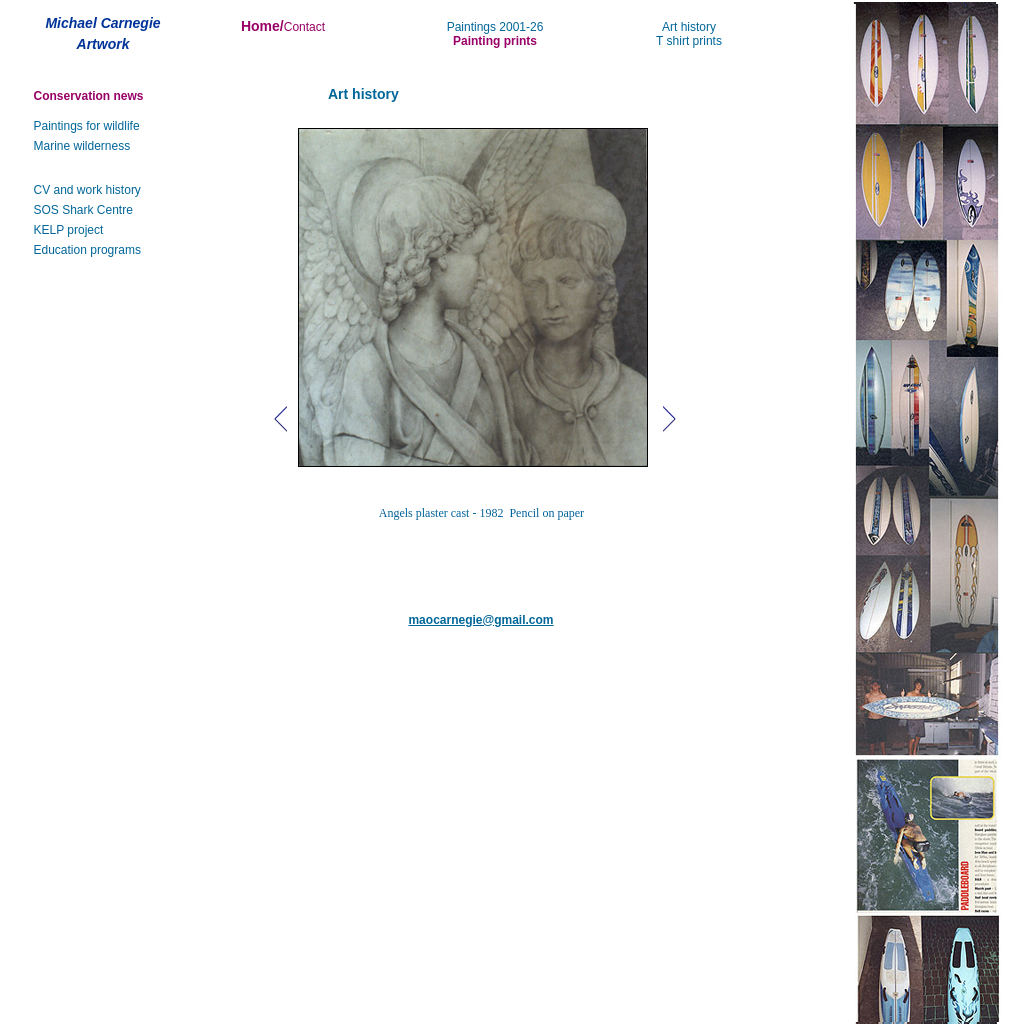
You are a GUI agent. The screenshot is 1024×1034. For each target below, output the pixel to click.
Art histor (686, 27)
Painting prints (495, 41)
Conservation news (89, 96)
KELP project (69, 230)
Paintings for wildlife (87, 126)
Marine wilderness (82, 146)
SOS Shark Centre (83, 210)
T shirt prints (689, 41)
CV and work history (87, 190)
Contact (304, 27)
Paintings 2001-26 (495, 27)
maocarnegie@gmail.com (480, 620)
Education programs (87, 250)
